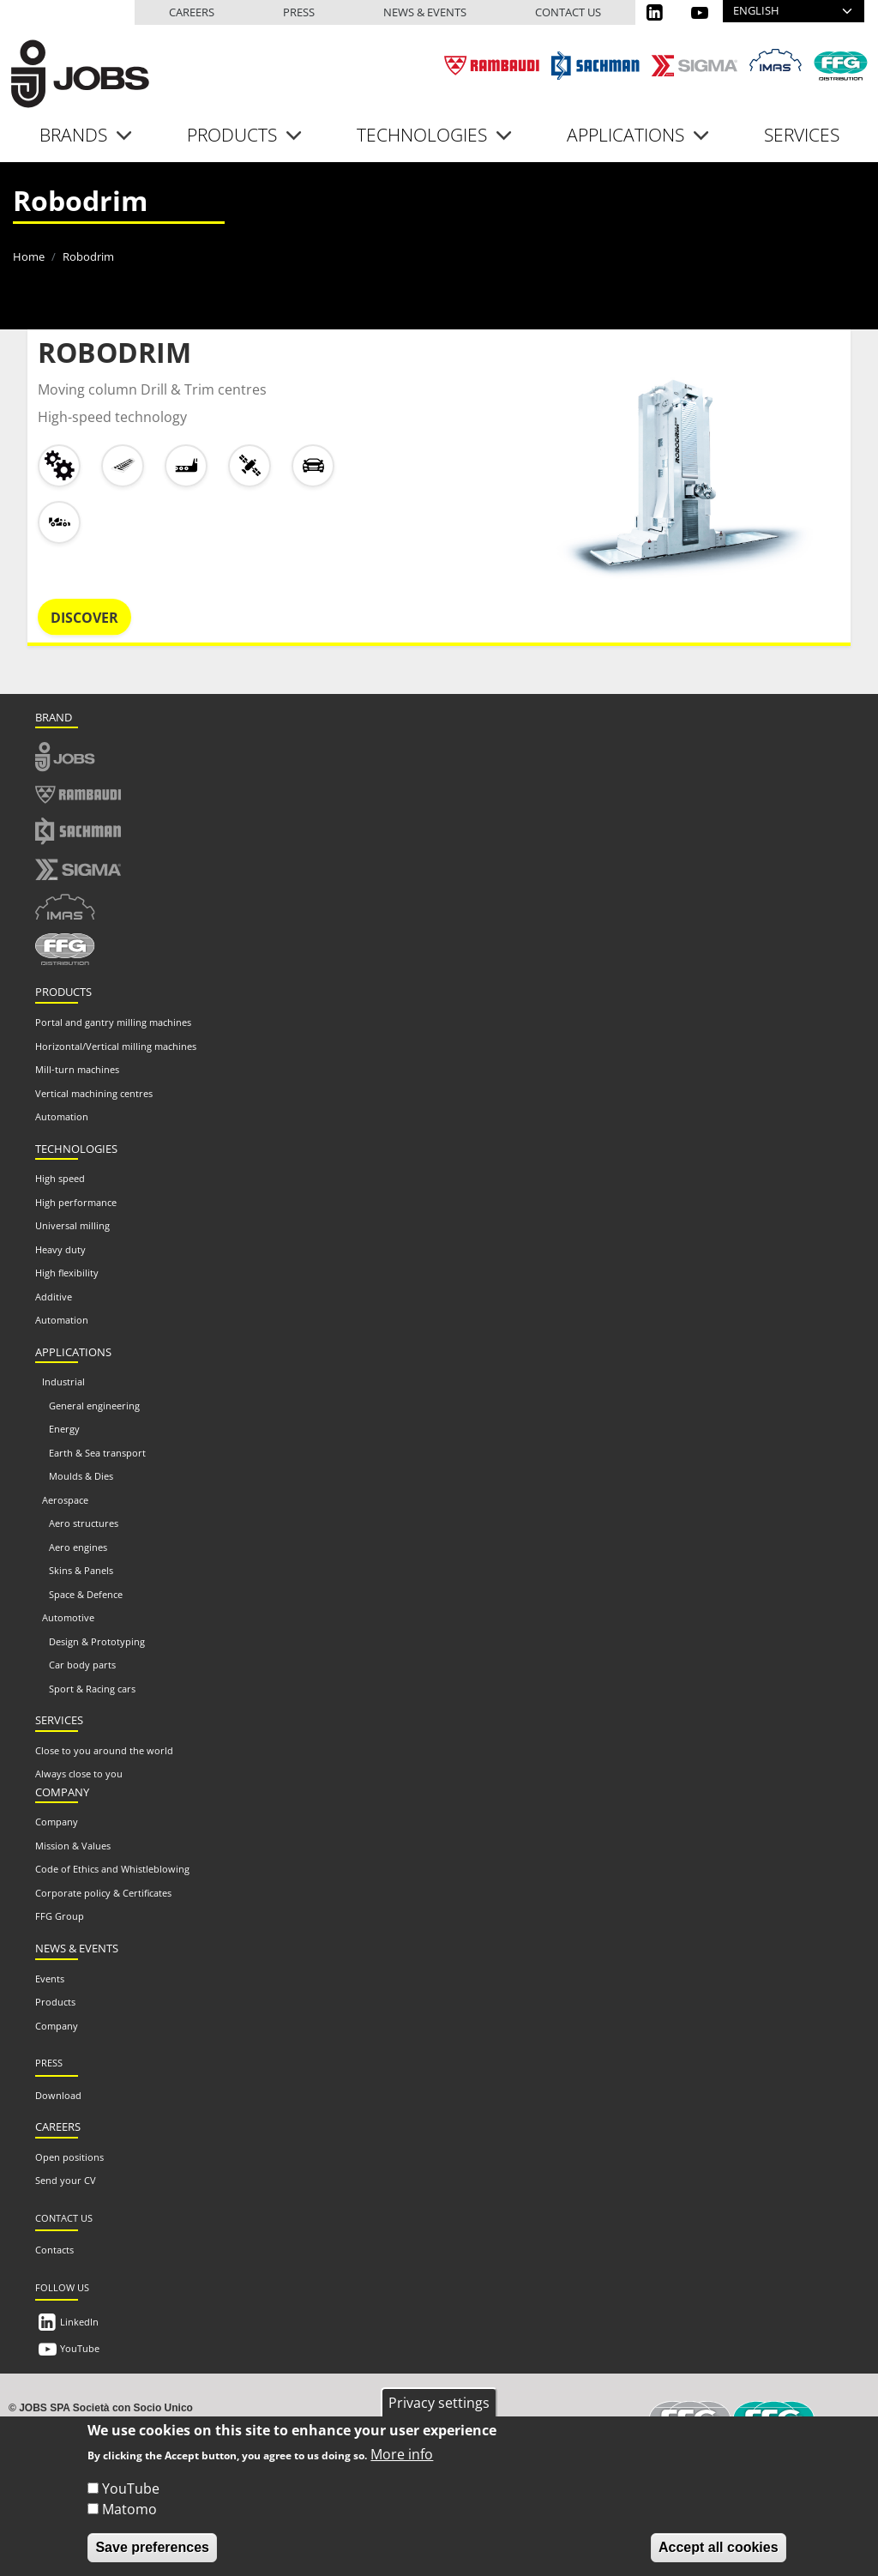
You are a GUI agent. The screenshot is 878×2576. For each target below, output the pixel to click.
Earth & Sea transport (97, 1452)
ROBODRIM (114, 352)
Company (56, 1821)
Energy (64, 1428)
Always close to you (79, 1773)
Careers (191, 12)
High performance (76, 1202)
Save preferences (152, 2555)
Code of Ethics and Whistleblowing (112, 1868)
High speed (60, 1178)
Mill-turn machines (77, 1069)
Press (299, 12)
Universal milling (72, 1225)
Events (49, 1978)
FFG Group (59, 1915)
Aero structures (83, 1523)
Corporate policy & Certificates (103, 1892)
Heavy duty (60, 1249)
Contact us (568, 12)
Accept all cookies (718, 2555)
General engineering (94, 1405)
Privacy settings (439, 2409)
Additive (53, 1296)
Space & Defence (86, 1594)
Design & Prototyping (97, 1641)
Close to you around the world (104, 1750)
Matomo (129, 2516)
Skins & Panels (81, 1570)
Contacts (54, 2249)
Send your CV (65, 2180)
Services (801, 135)
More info (401, 2461)
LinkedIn (79, 2321)
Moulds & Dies (81, 1475)
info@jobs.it (248, 2422)
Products (55, 2001)
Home (29, 256)
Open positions (69, 2157)
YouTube (79, 2348)
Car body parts (82, 1664)
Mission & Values (73, 1845)
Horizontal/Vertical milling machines (115, 1046)
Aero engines (78, 1547)
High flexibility (67, 1272)
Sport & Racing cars (92, 1688)
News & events (424, 12)
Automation (61, 1116)
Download (58, 2095)
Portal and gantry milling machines (113, 1022)
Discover (84, 617)
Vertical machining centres (94, 1093)
